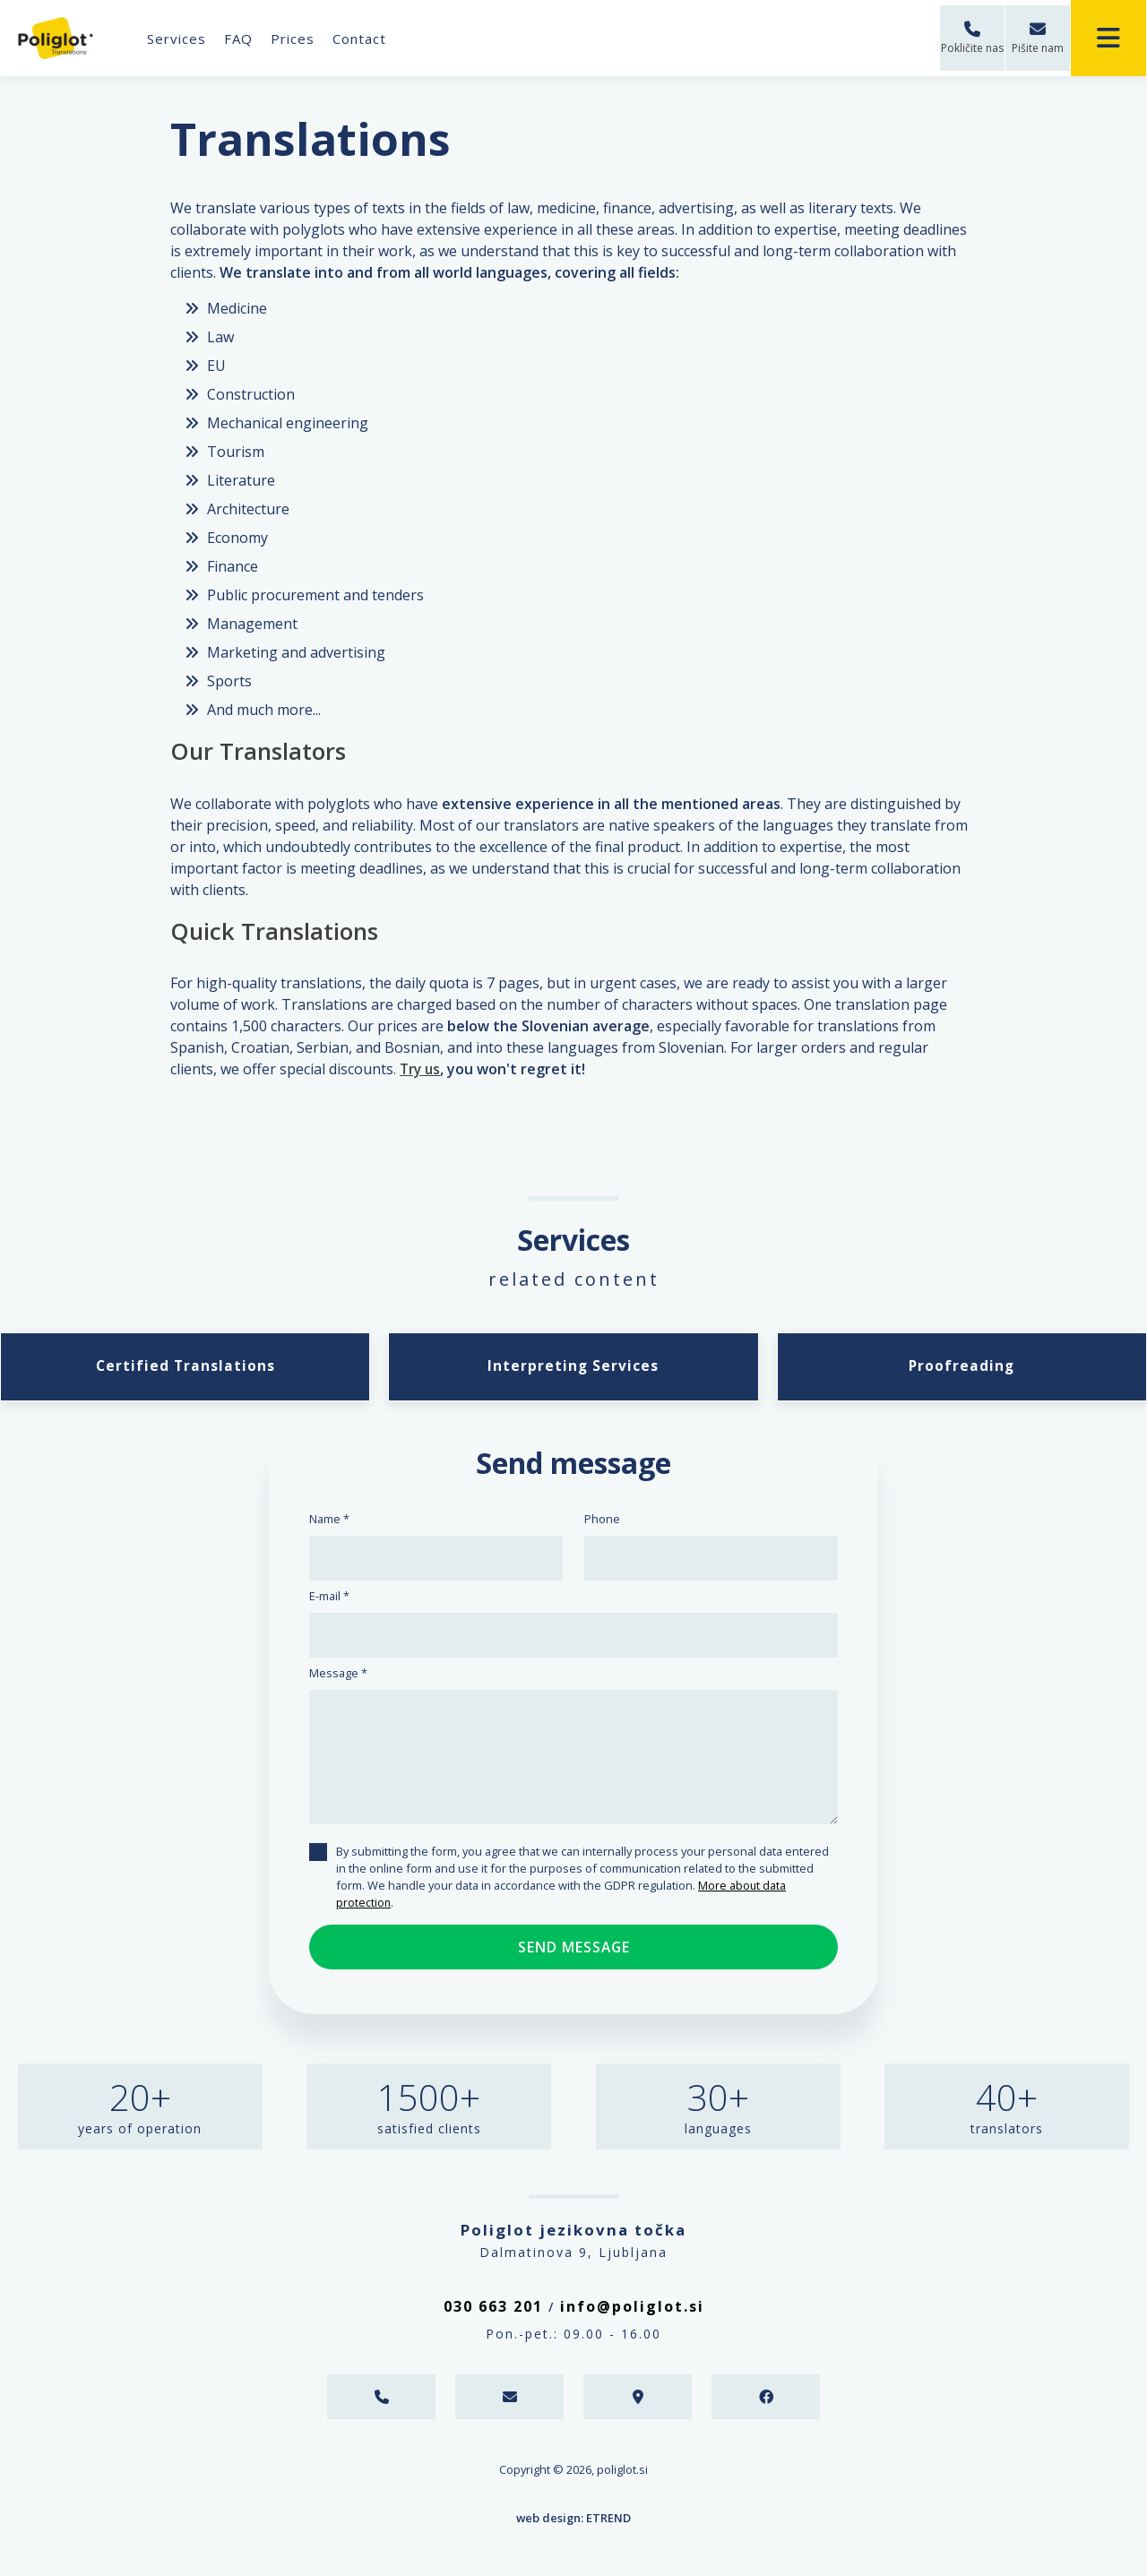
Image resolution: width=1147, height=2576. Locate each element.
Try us (422, 1069)
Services (180, 38)
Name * (329, 1521)
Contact (363, 38)
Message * (338, 1675)
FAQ (242, 38)
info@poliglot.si (632, 2309)
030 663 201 (493, 2309)
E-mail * (329, 1598)
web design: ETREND (573, 2520)
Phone (602, 1521)
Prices (296, 38)
